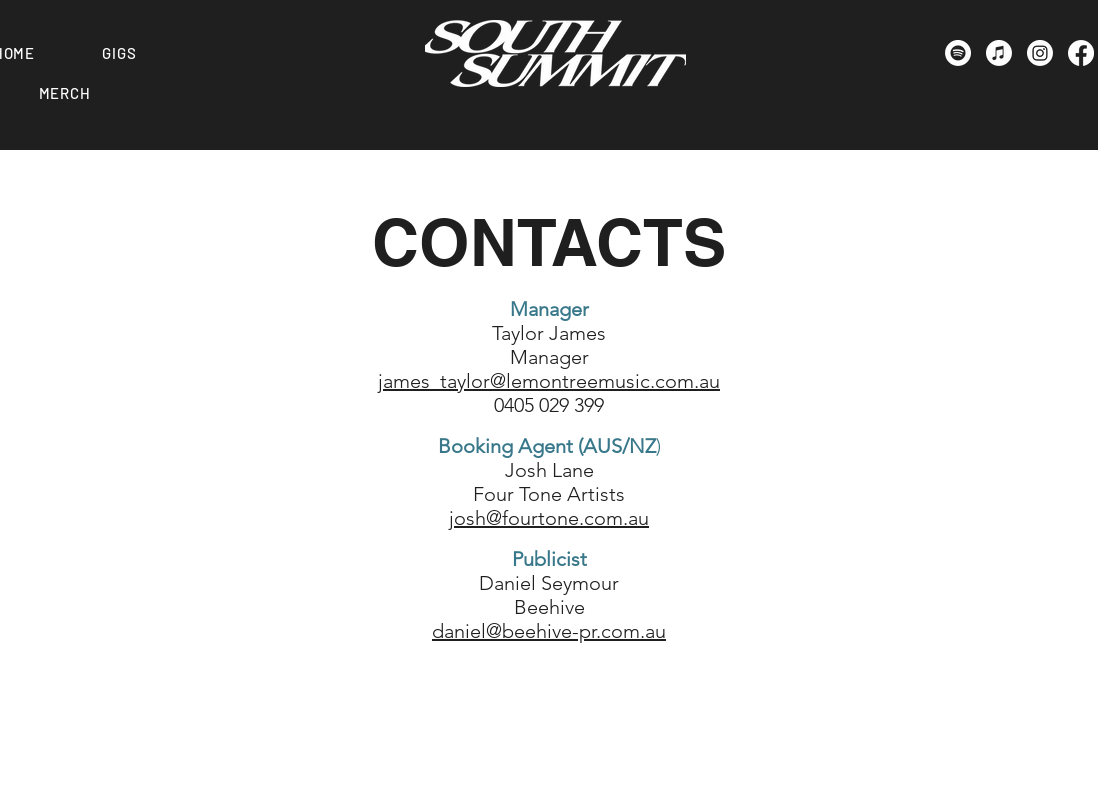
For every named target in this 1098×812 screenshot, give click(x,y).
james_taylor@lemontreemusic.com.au (549, 381)
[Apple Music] (999, 53)
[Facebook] (1081, 53)
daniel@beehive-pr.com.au (549, 631)
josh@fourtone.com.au (549, 518)
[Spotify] (958, 53)
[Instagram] (1040, 53)
